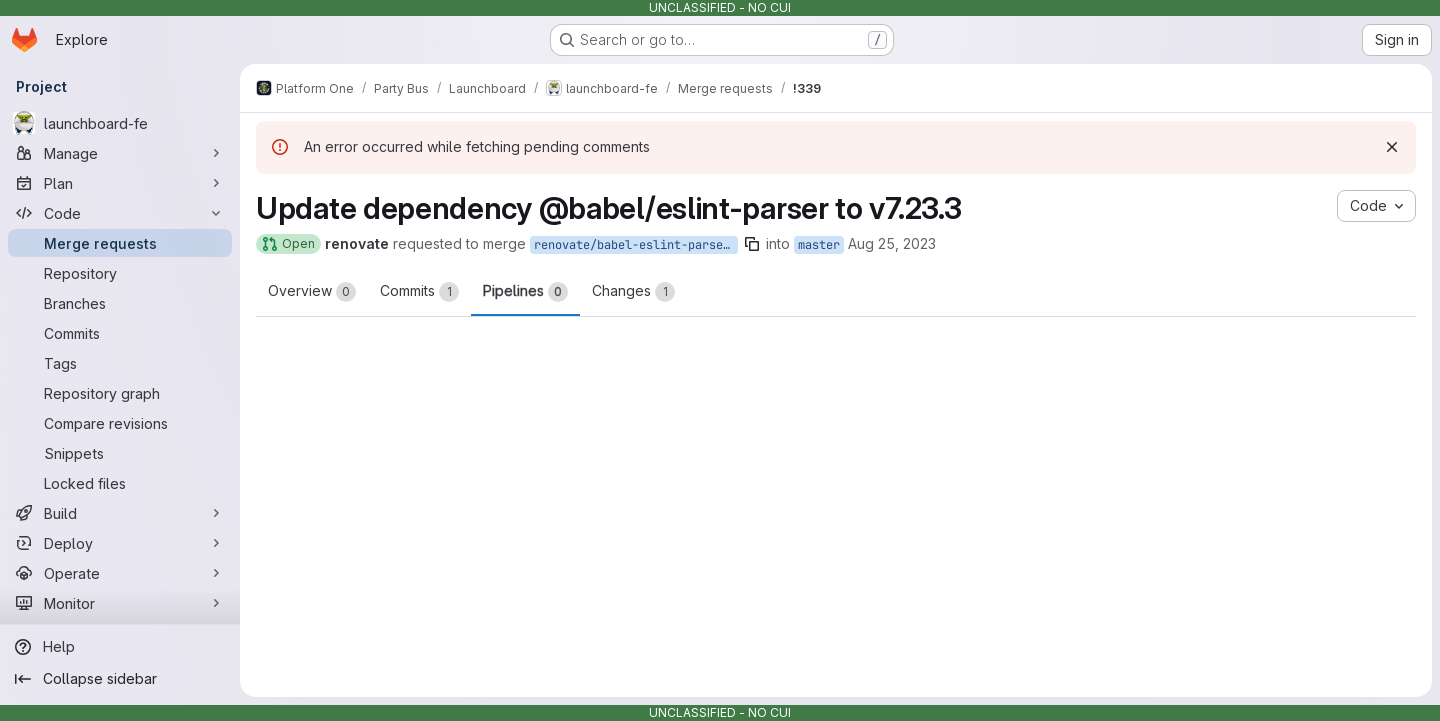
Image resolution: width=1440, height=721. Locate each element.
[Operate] (120, 573)
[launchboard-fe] (120, 123)
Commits (419, 292)
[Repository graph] (120, 393)
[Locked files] (120, 483)
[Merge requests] (120, 243)
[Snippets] (120, 453)
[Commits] (120, 333)
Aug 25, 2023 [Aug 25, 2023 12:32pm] (892, 243)
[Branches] (120, 303)
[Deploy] (120, 543)
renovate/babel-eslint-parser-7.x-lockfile (636, 245)
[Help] (120, 647)
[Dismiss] (1392, 147)
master (819, 245)
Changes (633, 292)
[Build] (120, 513)
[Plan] (120, 183)
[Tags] (120, 363)
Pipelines (525, 292)
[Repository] (120, 273)
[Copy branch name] (752, 244)
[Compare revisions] (120, 423)
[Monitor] (120, 603)
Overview (312, 292)
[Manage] (120, 153)
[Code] (120, 213)
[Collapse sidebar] (120, 679)
